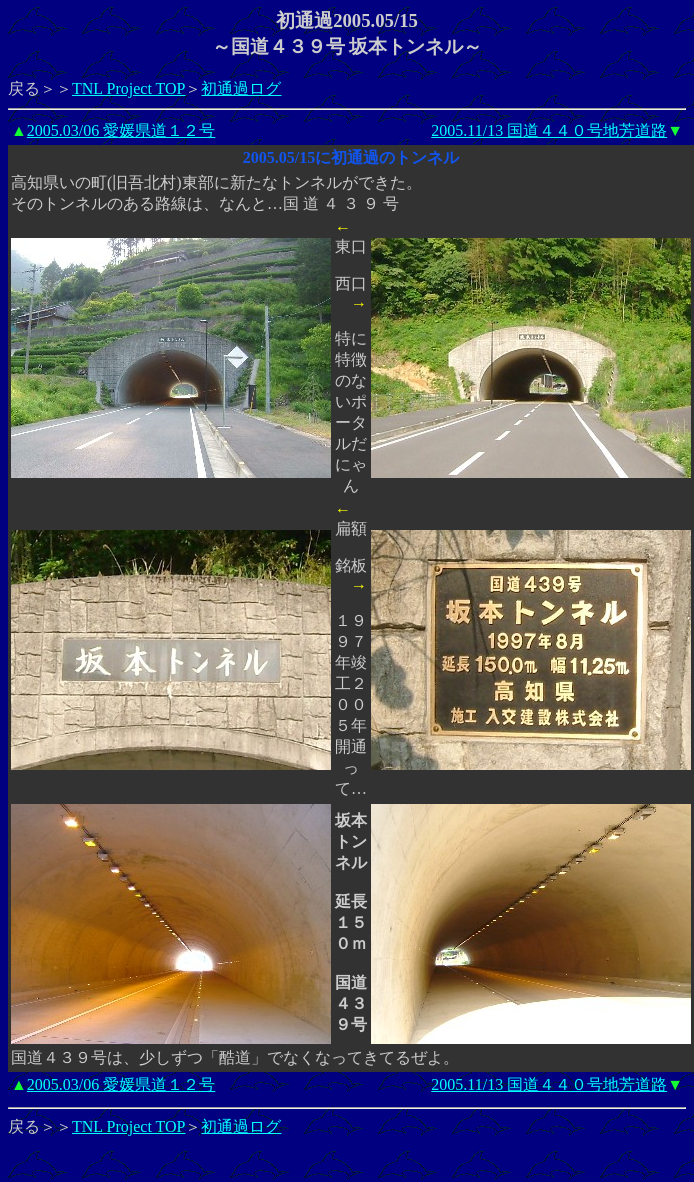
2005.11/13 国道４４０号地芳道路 (549, 130)
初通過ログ (241, 88)
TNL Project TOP (128, 88)
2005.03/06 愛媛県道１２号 (121, 130)
